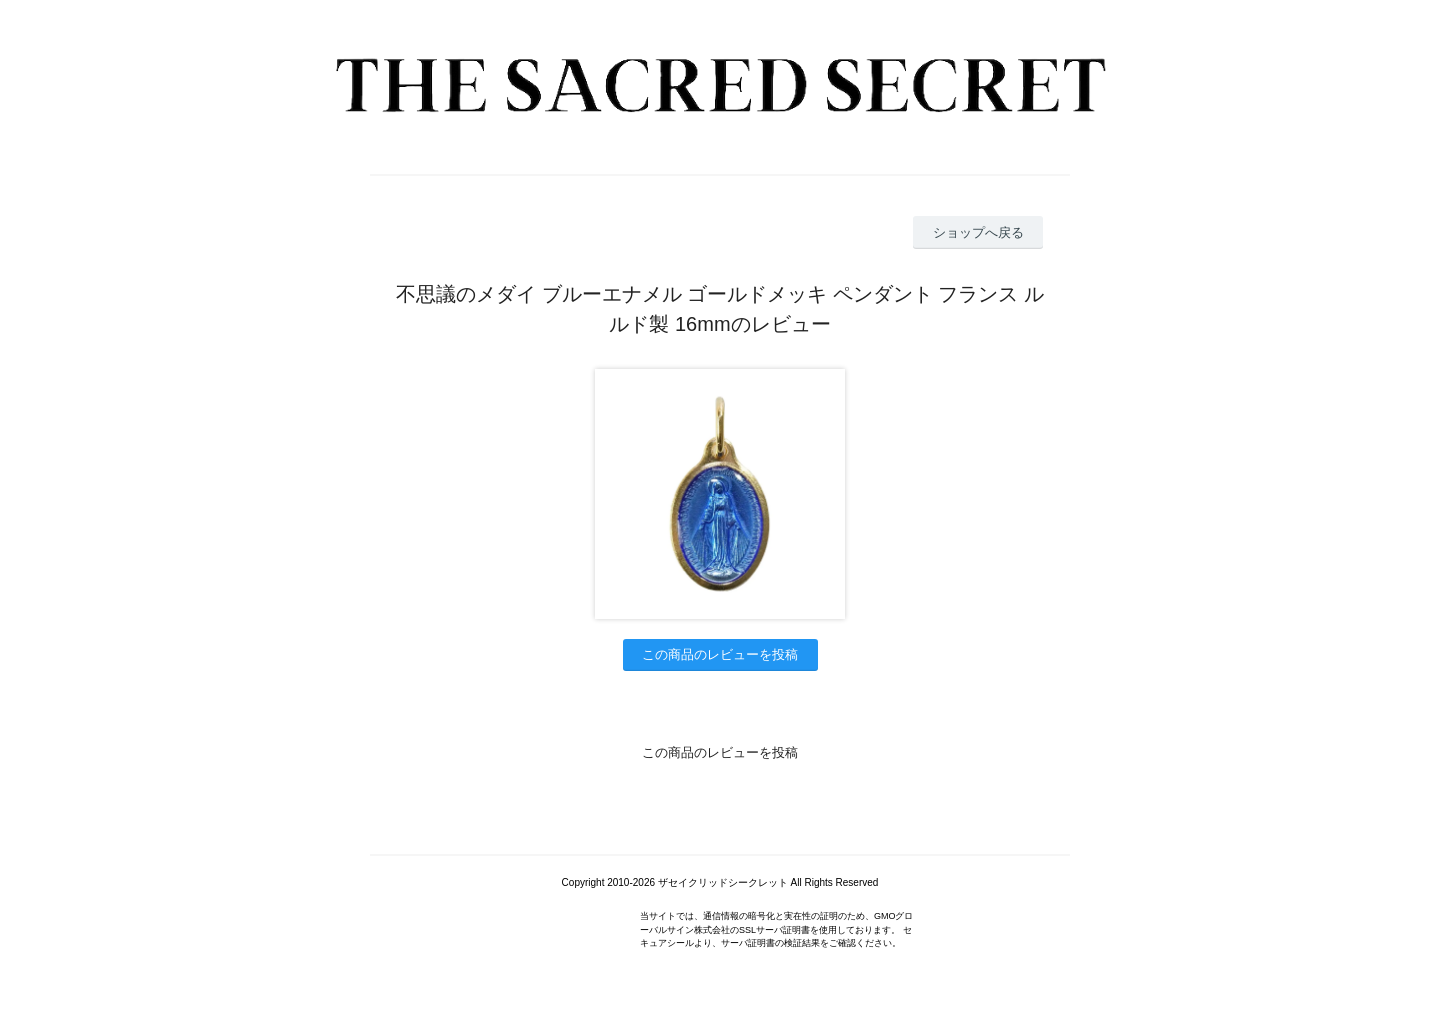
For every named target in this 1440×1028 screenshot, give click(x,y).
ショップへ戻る (978, 232)
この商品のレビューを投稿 (720, 654)
